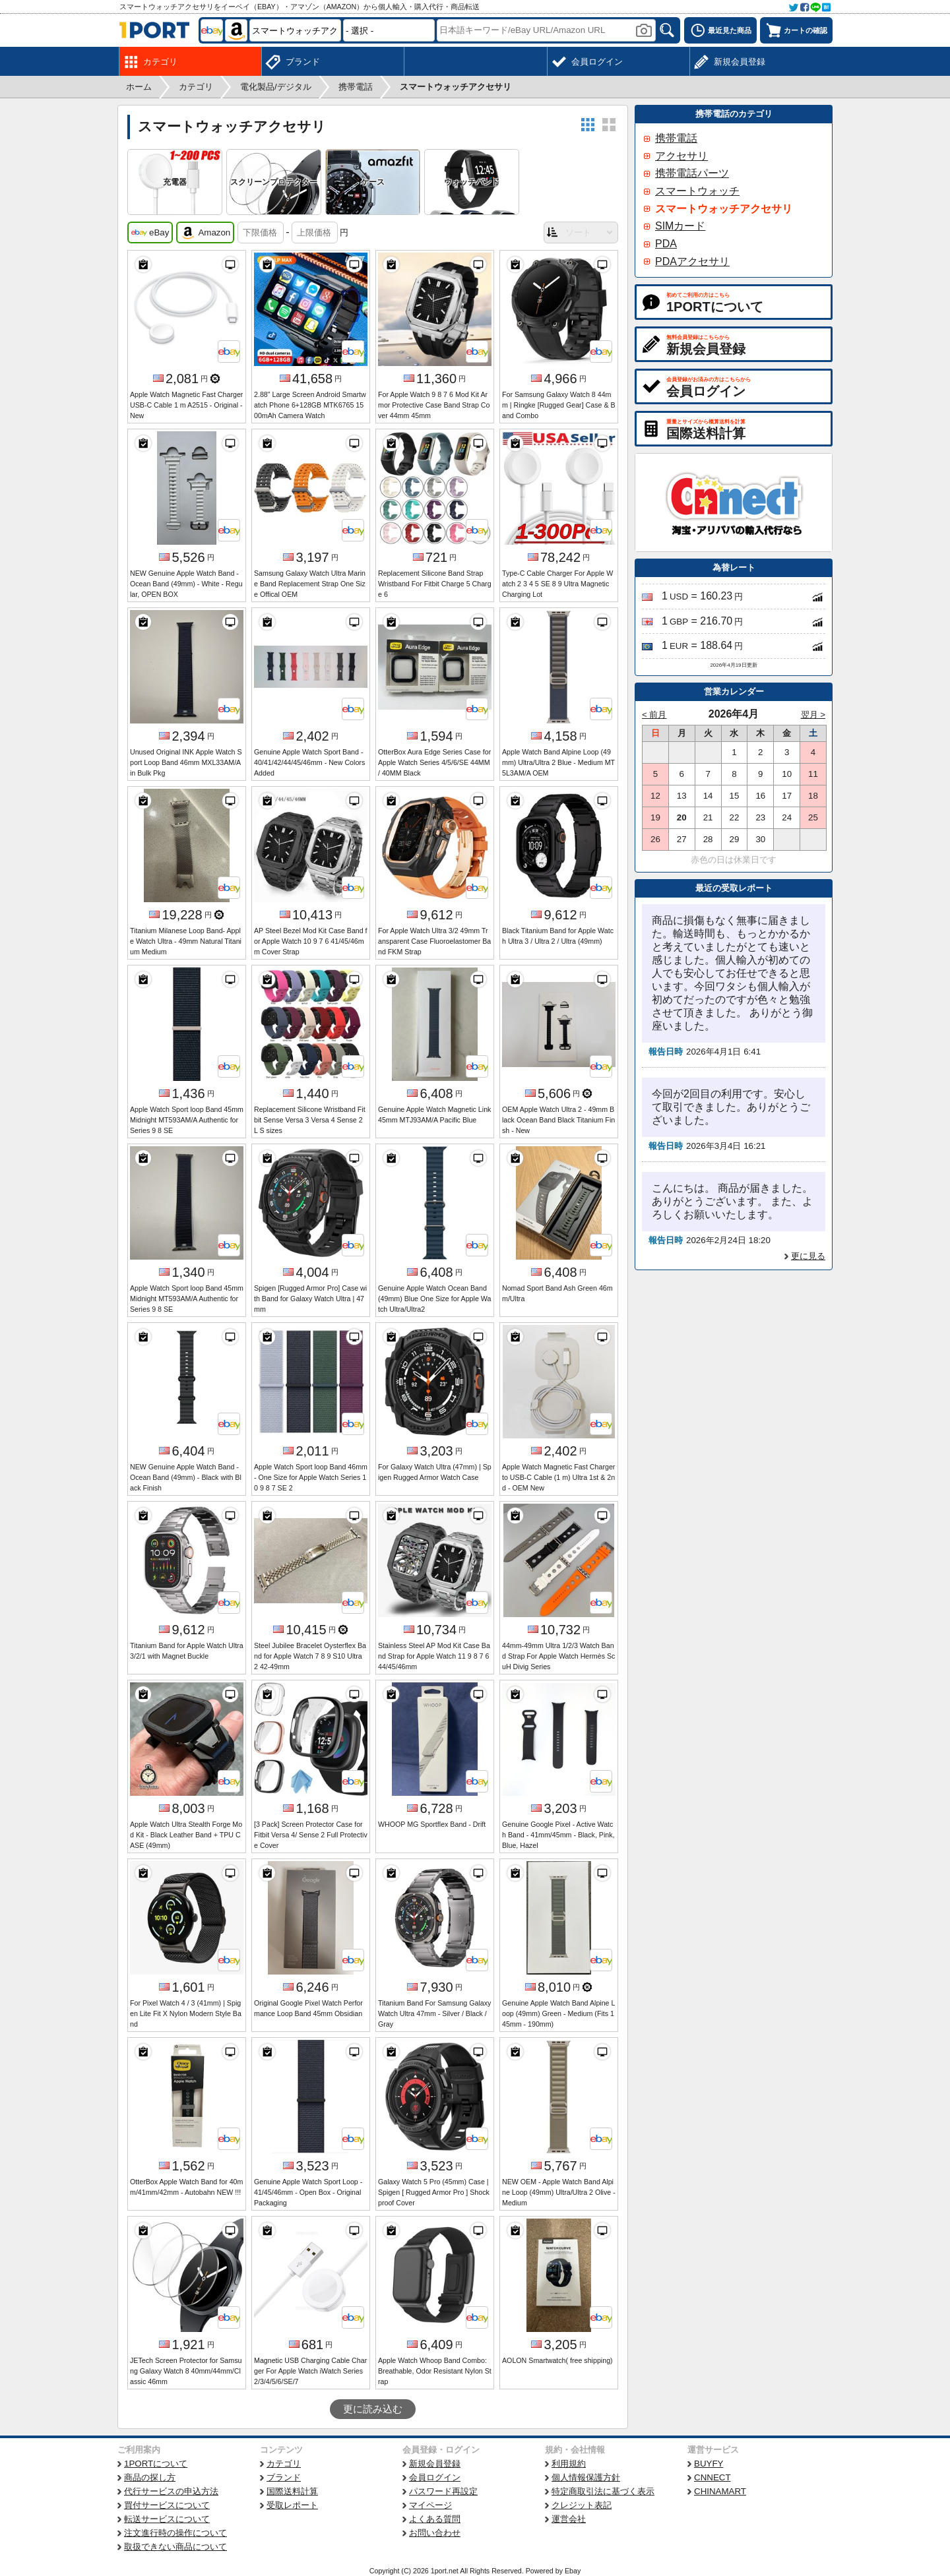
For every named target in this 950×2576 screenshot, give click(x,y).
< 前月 (654, 715)
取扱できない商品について (175, 2547)
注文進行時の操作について (175, 2533)
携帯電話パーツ (692, 173)
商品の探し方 (149, 2477)
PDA (666, 243)
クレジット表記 (582, 2505)
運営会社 (569, 2519)
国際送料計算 (292, 2491)
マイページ (430, 2505)
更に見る (808, 1256)
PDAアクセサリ (692, 261)
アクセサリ (681, 156)
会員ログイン (434, 2477)
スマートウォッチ (697, 191)
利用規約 (569, 2464)
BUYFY (708, 2464)
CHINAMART (720, 2491)
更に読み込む (372, 2409)
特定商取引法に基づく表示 (603, 2491)
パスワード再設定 (443, 2491)
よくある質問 (434, 2519)
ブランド (284, 2477)
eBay (150, 233)
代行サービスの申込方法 (171, 2491)
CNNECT (712, 2477)
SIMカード (680, 225)
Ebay (573, 2571)
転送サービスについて (167, 2519)
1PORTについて (155, 2464)
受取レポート (292, 2505)
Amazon (205, 233)
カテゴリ (284, 2464)
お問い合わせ (434, 2533)
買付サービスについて (167, 2505)
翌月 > (813, 715)
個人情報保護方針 (586, 2477)
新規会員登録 (434, 2464)
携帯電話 (676, 138)
